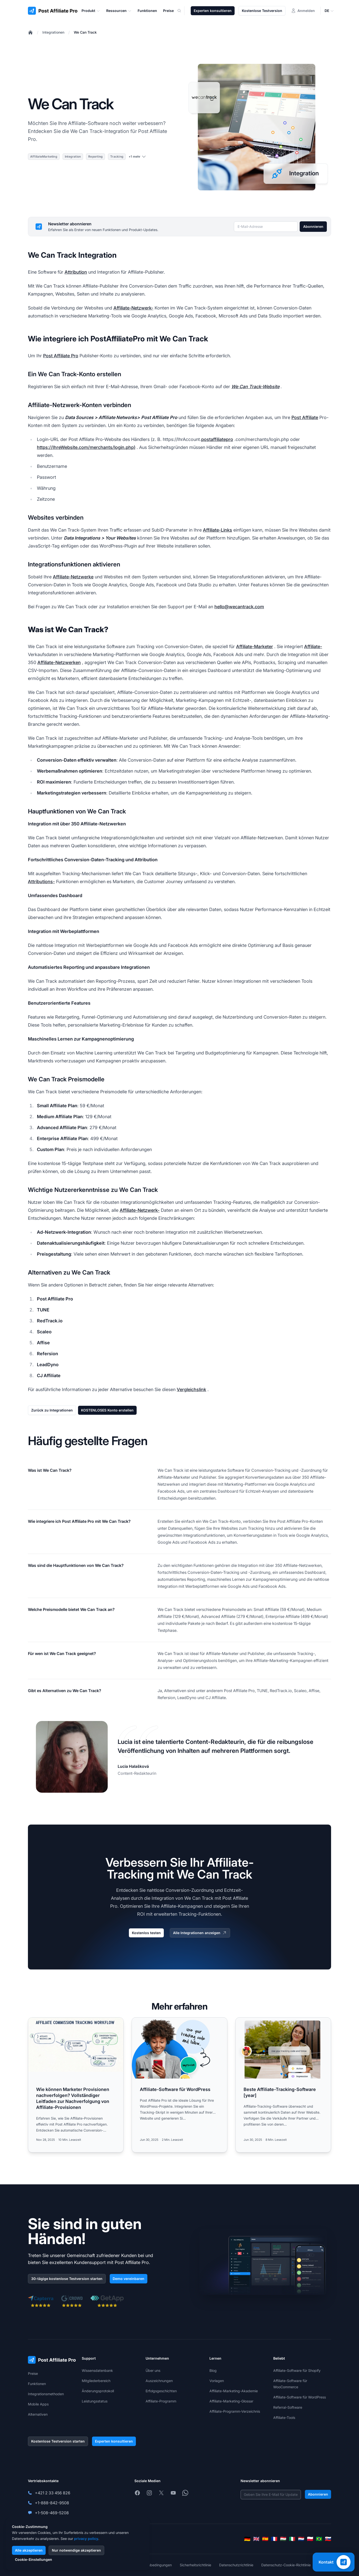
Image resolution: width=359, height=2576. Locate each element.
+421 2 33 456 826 (52, 2492)
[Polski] (310, 2539)
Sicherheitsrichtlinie (195, 2565)
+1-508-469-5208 (52, 2512)
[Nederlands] (301, 2539)
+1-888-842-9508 (52, 2502)
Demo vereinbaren (128, 2278)
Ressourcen (119, 10)
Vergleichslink (191, 1389)
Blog (213, 2370)
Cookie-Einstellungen (33, 2559)
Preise (33, 2373)
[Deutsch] (247, 2539)
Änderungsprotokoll (98, 2391)
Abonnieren (313, 226)
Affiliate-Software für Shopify (297, 2370)
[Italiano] (292, 2539)
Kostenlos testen (146, 1933)
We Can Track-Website (255, 386)
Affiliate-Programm (161, 2401)
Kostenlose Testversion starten (58, 2441)
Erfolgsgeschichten (161, 2391)
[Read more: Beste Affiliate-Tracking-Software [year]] (283, 2085)
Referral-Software (287, 2407)
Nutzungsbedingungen (153, 2565)
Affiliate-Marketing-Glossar (231, 2401)
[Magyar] (283, 2539)
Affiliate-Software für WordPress (299, 2397)
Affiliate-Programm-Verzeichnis (234, 2411)
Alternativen (38, 2414)
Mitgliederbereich (96, 2381)
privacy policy (86, 2538)
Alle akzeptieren (29, 2550)
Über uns (153, 2370)
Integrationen (53, 32)
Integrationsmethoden (46, 2394)
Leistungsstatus (94, 2401)
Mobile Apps (38, 2404)
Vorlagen (216, 2381)
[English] (256, 2539)
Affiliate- (313, 646)
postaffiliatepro (217, 439)
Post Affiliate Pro (60, 355)
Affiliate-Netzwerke (73, 576)
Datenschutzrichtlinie (236, 2565)
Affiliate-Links (217, 530)
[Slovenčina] (328, 2539)
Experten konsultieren (213, 10)
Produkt (91, 10)
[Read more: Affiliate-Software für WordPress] (179, 2085)
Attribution (76, 272)
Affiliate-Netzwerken (59, 662)
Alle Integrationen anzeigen (200, 1932)
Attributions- (41, 881)
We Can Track (85, 32)
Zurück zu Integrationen (52, 1410)
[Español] (265, 2539)
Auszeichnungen (159, 2381)
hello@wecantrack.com (239, 606)
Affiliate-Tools (284, 2417)
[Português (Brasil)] (319, 2539)
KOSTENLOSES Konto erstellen (107, 1410)
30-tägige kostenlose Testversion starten (66, 2278)
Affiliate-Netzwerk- (133, 307)
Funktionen (37, 2384)
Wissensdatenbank (97, 2370)
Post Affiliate (304, 417)
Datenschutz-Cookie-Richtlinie (286, 2565)
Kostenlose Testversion (262, 10)
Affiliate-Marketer (254, 646)
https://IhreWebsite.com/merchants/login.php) (86, 447)
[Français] (274, 2539)
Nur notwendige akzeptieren (76, 2550)
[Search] (182, 10)
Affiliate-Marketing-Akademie (233, 2391)
